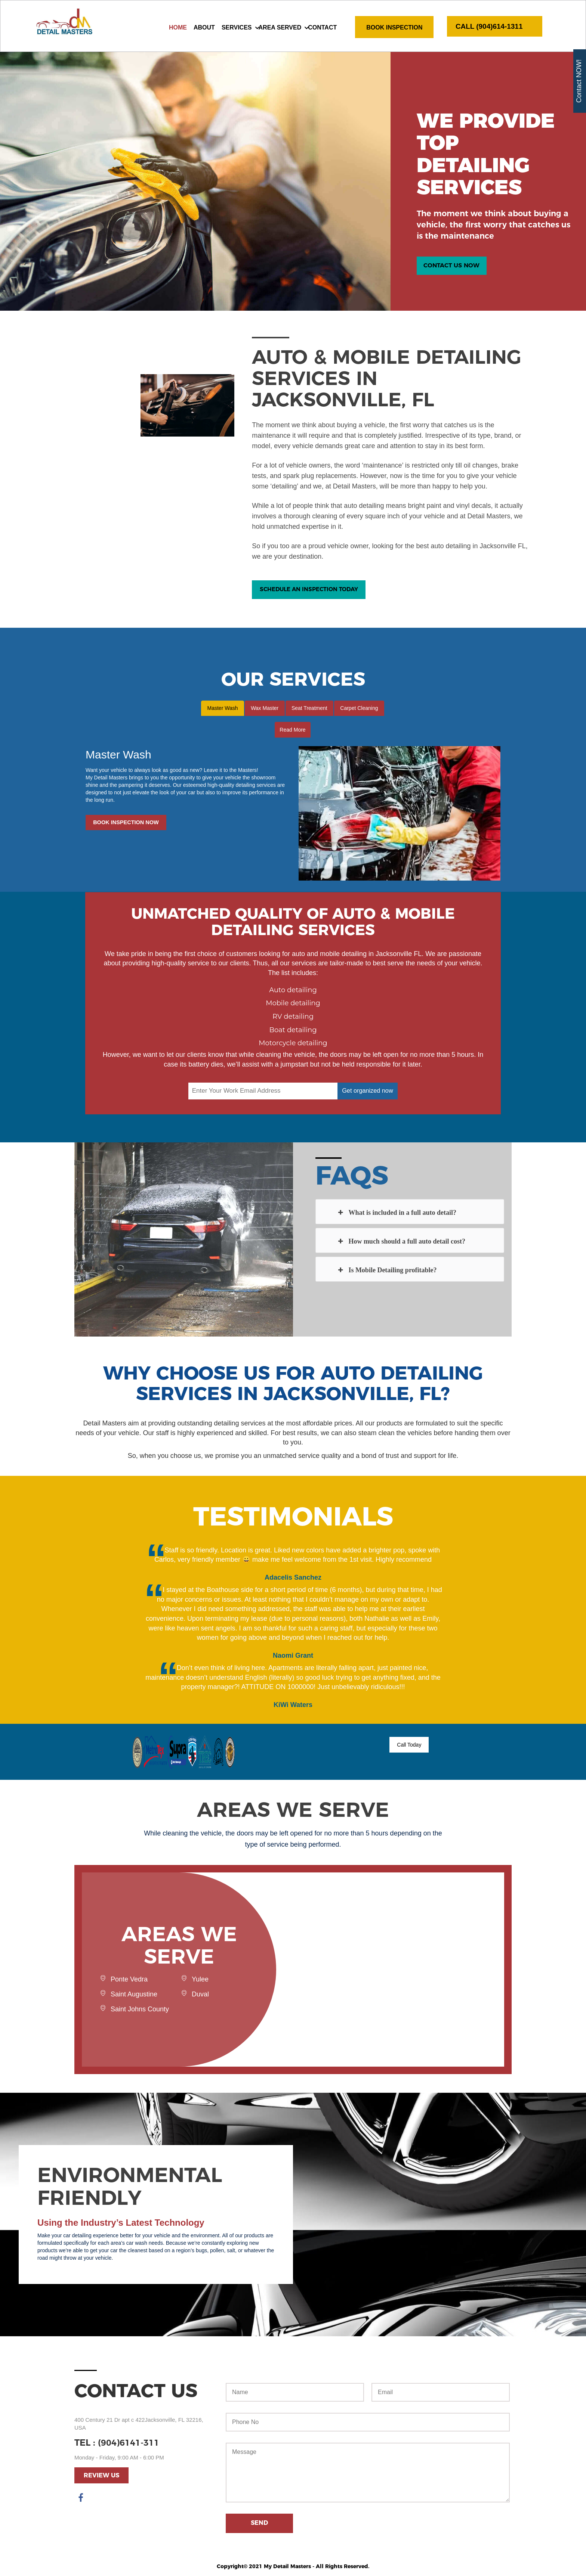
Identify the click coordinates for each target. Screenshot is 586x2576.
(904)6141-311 (131, 2444)
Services (237, 27)
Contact (322, 27)
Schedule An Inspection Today (313, 593)
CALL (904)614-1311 (493, 27)
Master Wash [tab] (219, 710)
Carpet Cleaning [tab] (362, 710)
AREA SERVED (280, 27)
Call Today (412, 1747)
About (204, 27)
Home (178, 27)
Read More (292, 732)
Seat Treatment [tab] (311, 710)
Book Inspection (394, 27)
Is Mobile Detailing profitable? (386, 1272)
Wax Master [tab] (263, 710)
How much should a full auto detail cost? (400, 1243)
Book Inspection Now (134, 826)
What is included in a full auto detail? (396, 1214)
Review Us (101, 2477)
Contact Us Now (453, 266)
